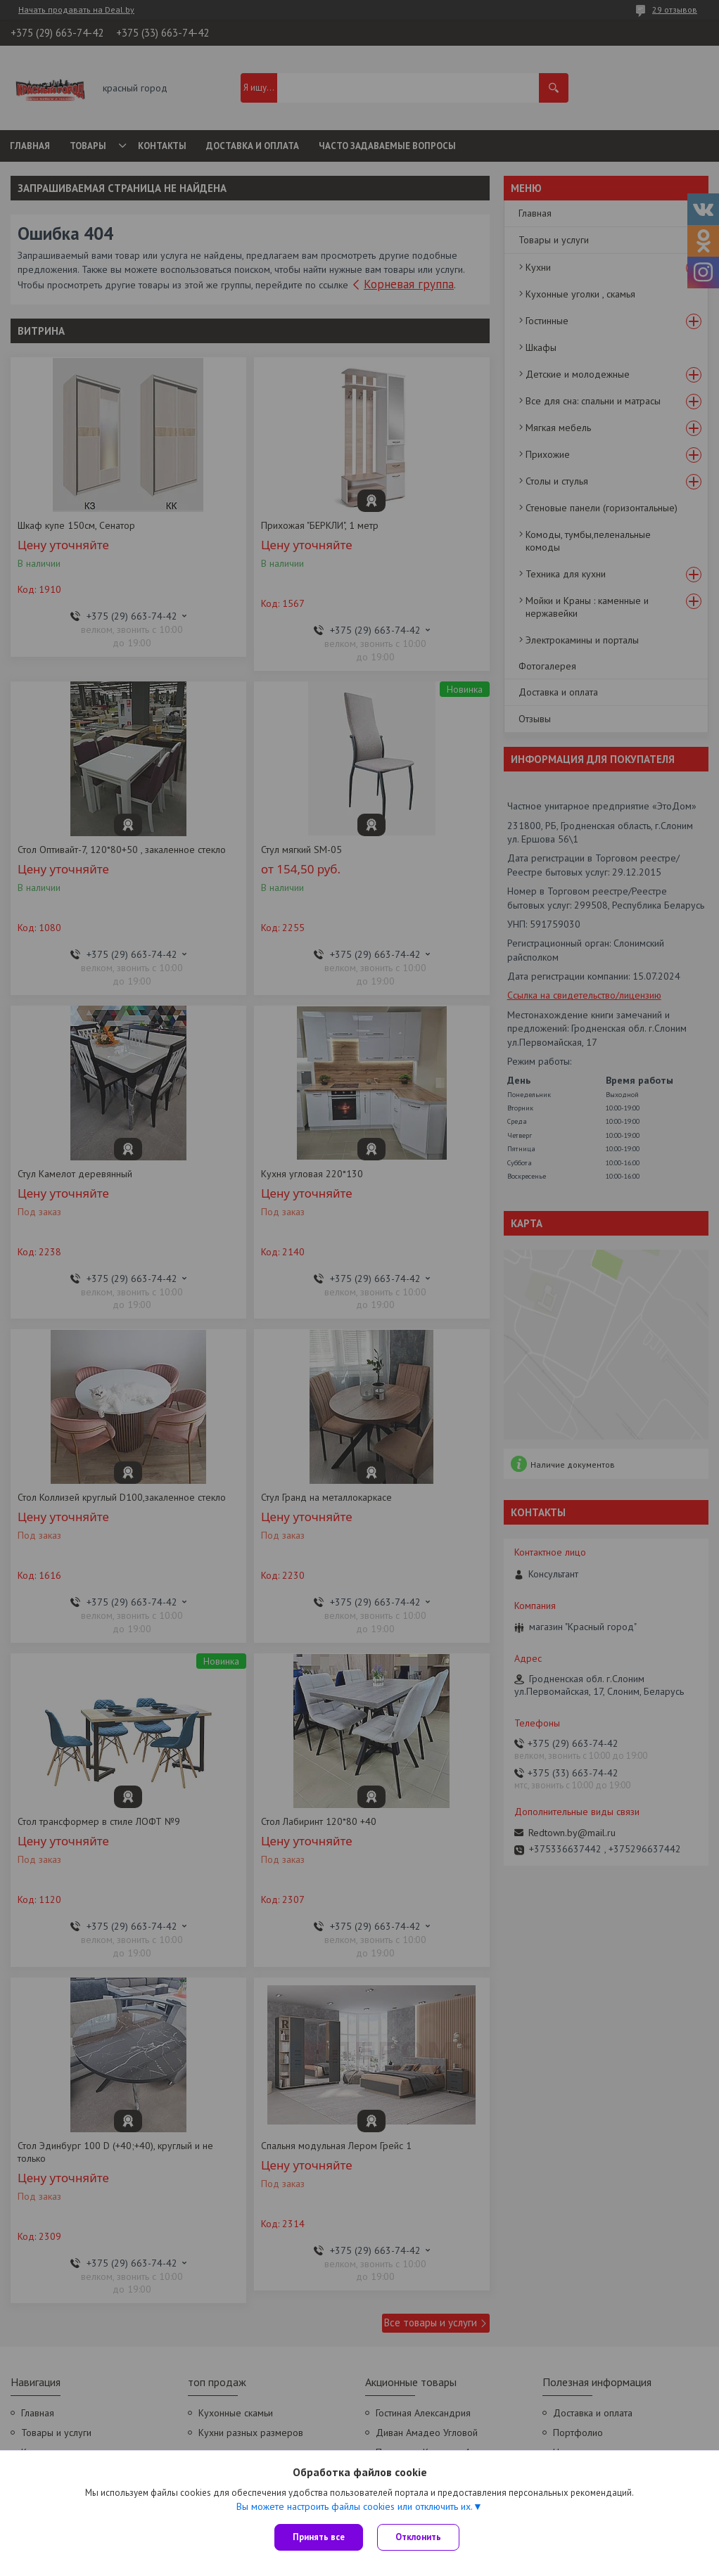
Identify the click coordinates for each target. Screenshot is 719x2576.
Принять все (319, 2537)
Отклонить (418, 2537)
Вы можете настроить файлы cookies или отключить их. (354, 2506)
